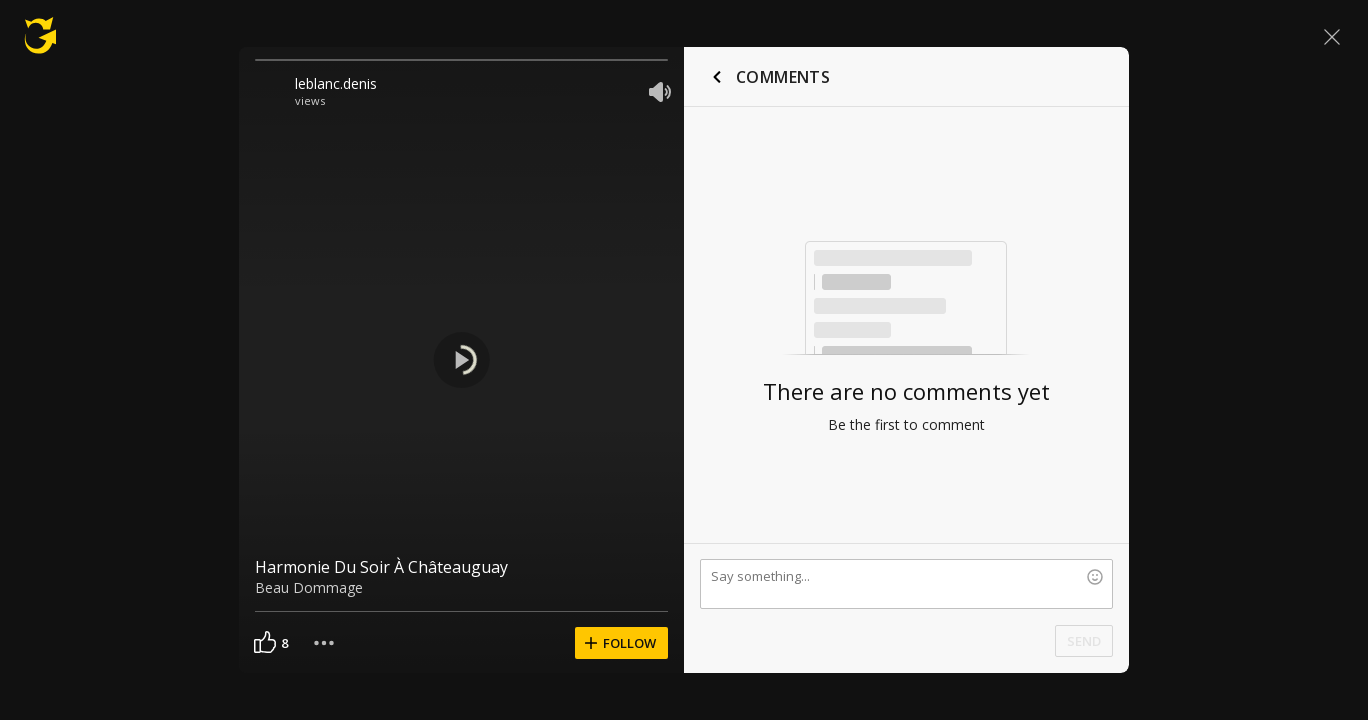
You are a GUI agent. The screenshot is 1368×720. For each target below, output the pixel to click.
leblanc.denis (336, 83)
